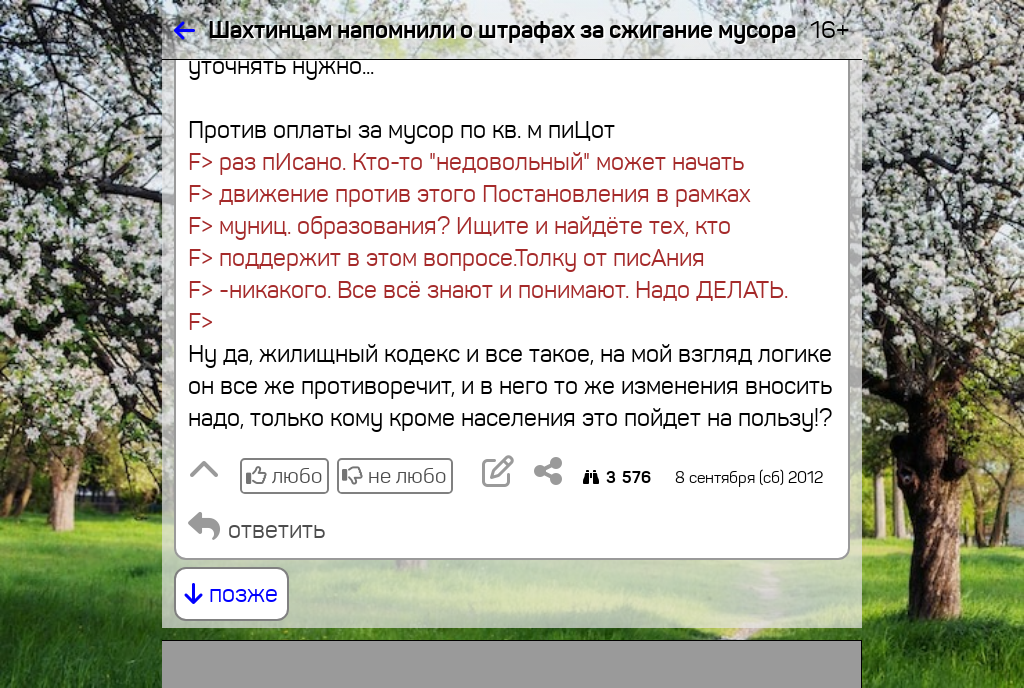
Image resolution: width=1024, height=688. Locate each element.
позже (231, 594)
